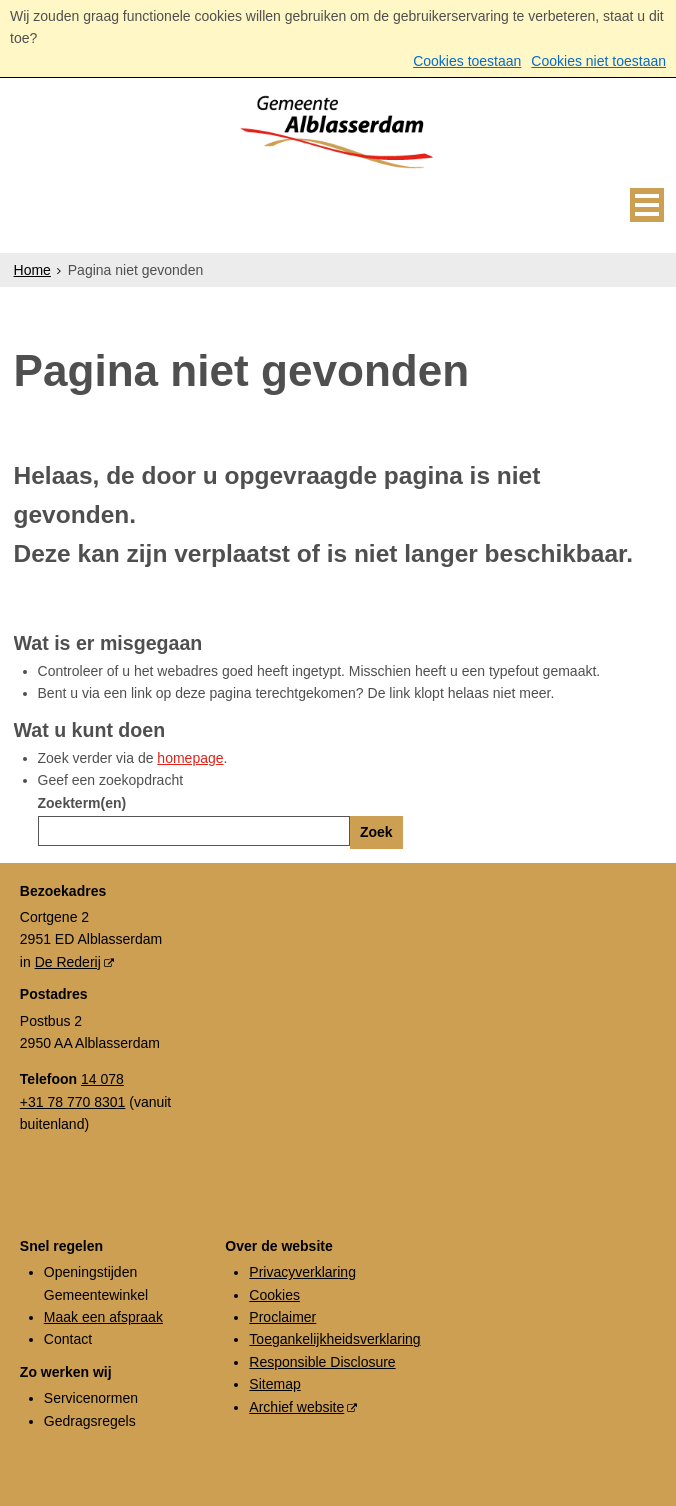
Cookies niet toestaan (598, 61)
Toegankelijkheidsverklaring (334, 1339)
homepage (190, 758)
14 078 (102, 1079)
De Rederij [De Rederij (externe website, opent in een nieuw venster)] (68, 962)
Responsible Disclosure (322, 1362)
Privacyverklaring (302, 1272)
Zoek (376, 832)
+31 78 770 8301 (73, 1102)
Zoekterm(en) (82, 803)
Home (32, 270)
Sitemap (274, 1384)
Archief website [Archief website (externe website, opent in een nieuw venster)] (296, 1407)
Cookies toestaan (467, 61)
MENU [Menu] (647, 205)
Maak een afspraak (103, 1317)
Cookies (274, 1295)
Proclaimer (282, 1317)
